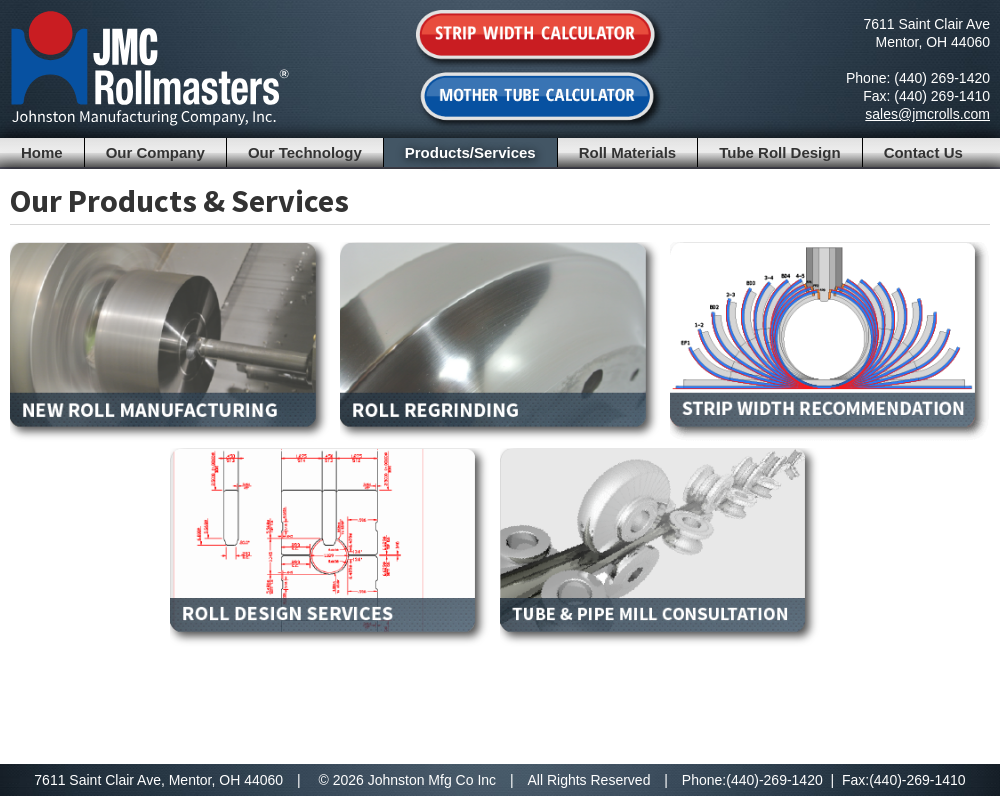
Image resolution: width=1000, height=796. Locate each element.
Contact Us (923, 152)
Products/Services (470, 152)
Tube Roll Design (779, 152)
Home (42, 152)
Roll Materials (628, 152)
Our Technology (305, 152)
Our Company (155, 152)
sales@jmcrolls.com (927, 114)
